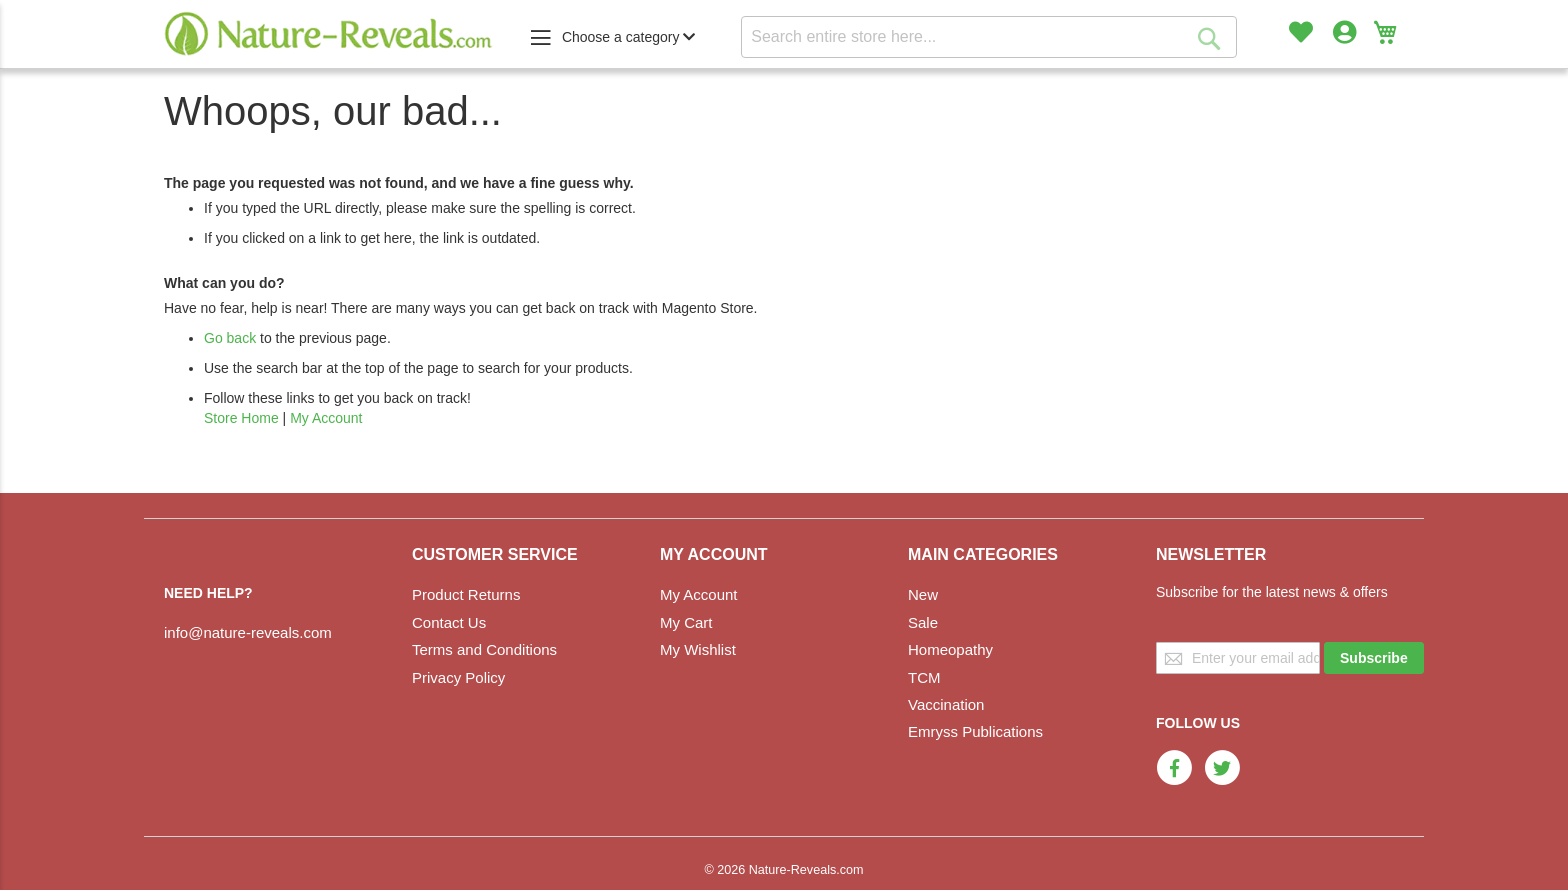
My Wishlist (698, 649)
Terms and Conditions (484, 649)
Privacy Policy (458, 677)
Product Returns (466, 594)
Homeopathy (950, 649)
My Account (326, 418)
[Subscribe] (1374, 658)
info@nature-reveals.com (248, 632)
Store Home (241, 418)
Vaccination (946, 704)
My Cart (686, 622)
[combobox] (989, 37)
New (923, 594)
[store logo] (329, 33)
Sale (923, 622)
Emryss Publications (975, 731)
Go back (230, 338)
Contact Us (449, 622)
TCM (924, 677)
